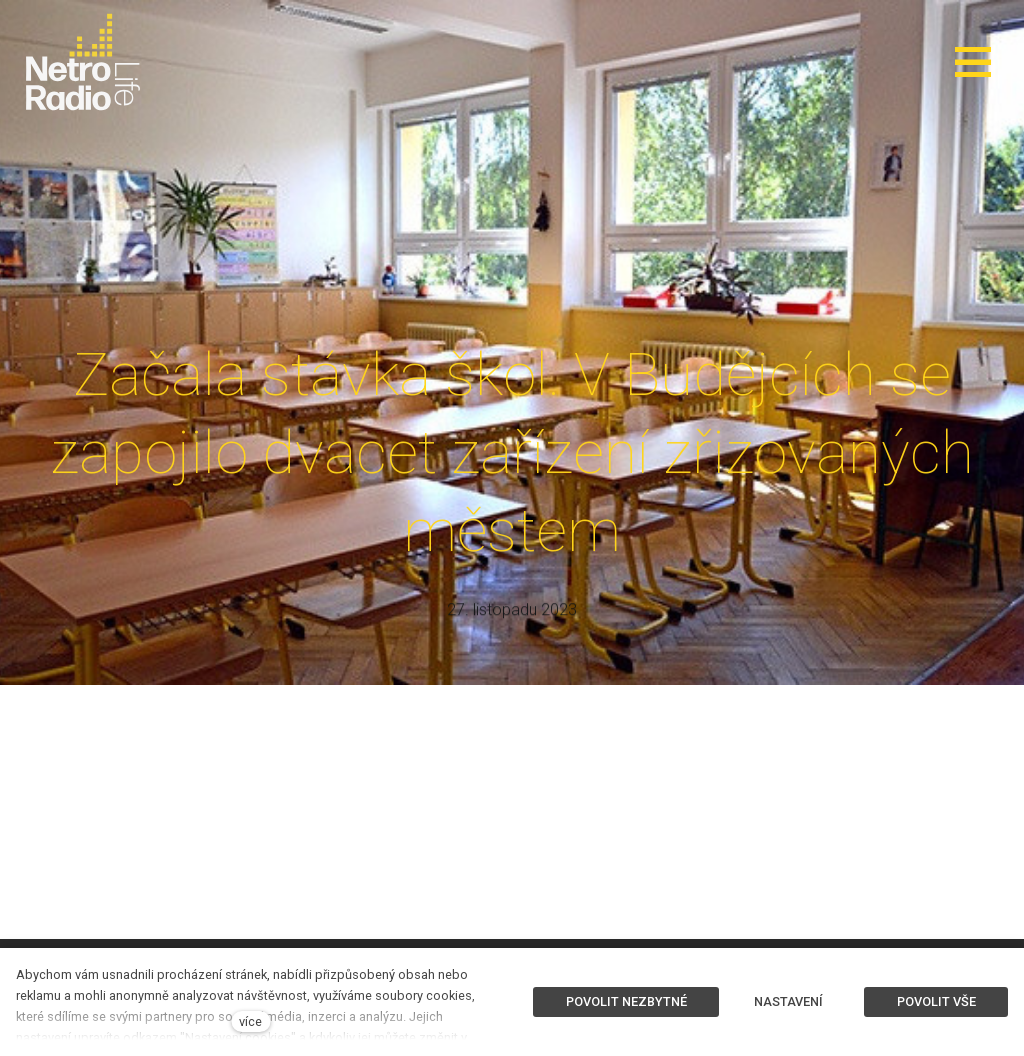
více (250, 1021)
